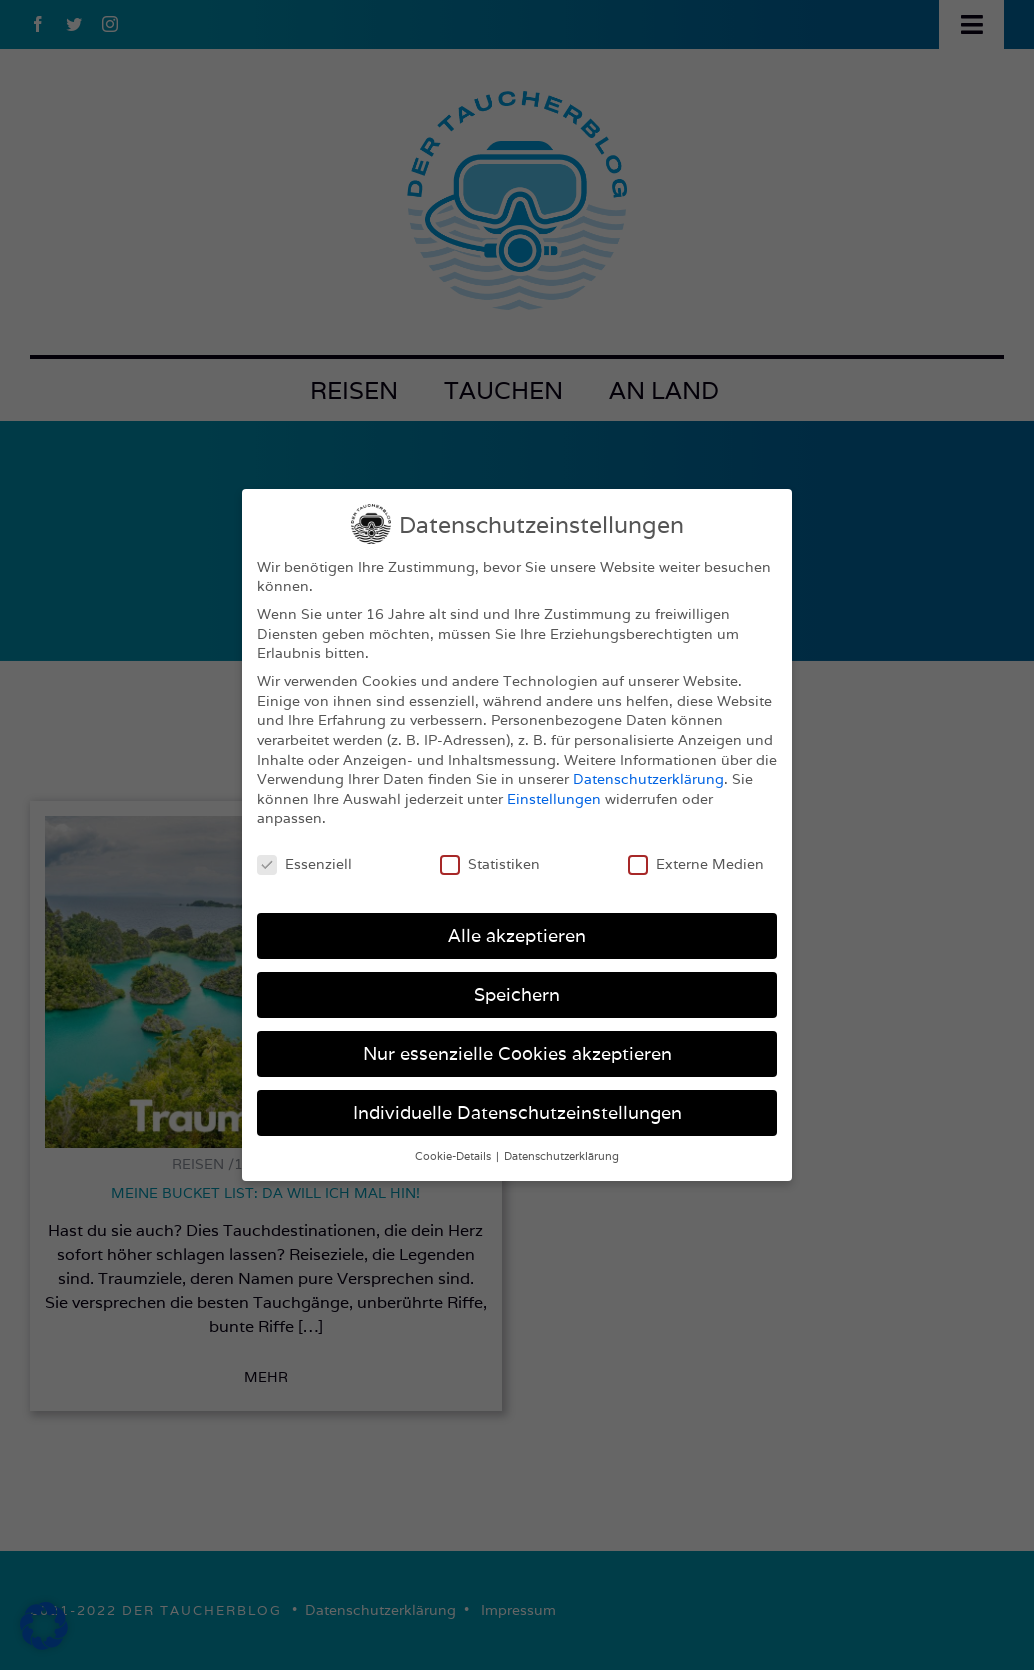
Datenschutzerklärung (648, 779)
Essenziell (304, 864)
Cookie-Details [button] (454, 1156)
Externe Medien (696, 864)
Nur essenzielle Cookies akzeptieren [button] (517, 1053)
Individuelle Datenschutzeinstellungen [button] (517, 1112)
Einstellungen (554, 799)
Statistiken (490, 864)
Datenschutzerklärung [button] (561, 1156)
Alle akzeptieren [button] (517, 935)
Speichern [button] (517, 994)
